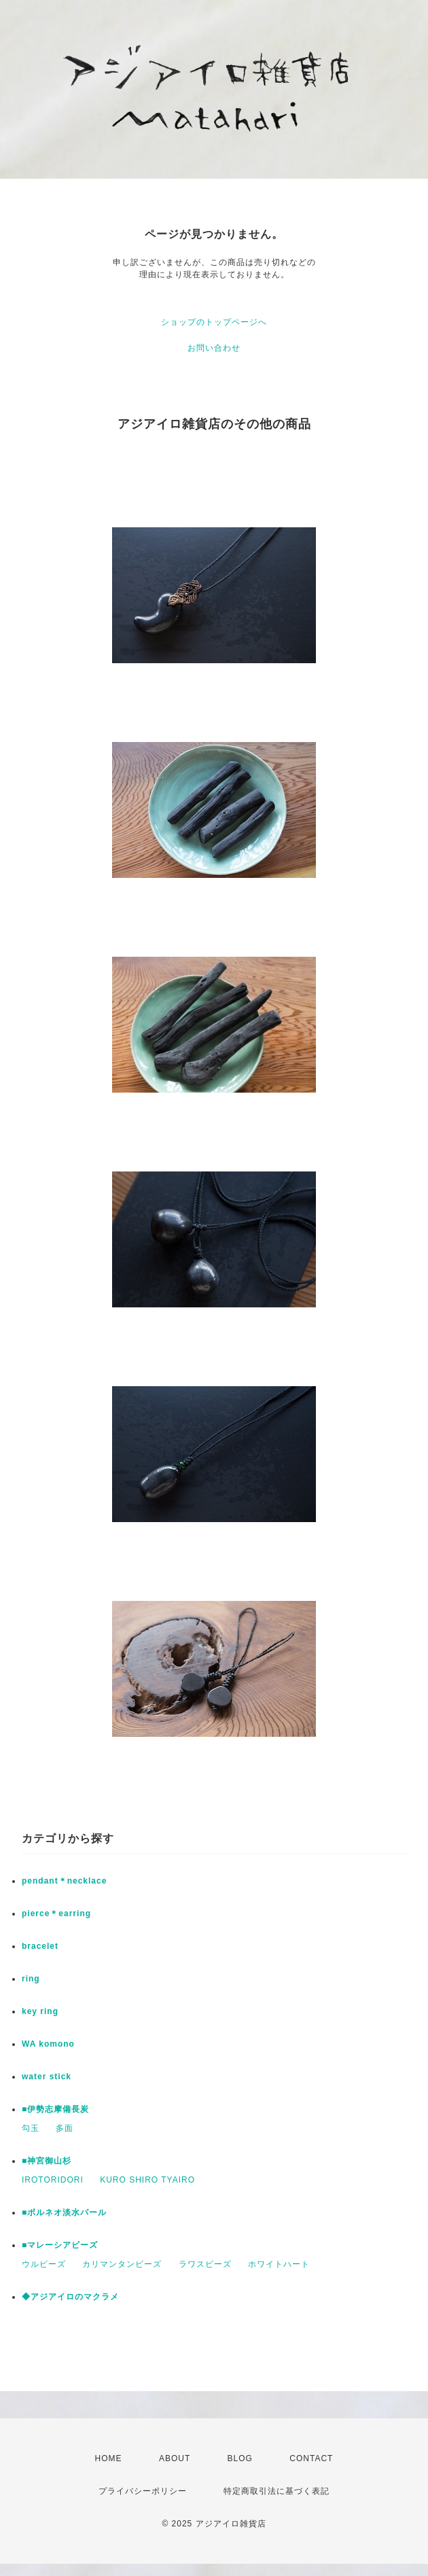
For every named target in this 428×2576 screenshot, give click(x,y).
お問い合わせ (214, 348)
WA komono (48, 2044)
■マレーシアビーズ (60, 2245)
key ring (40, 2011)
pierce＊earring (56, 1913)
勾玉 (30, 2128)
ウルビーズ (44, 2264)
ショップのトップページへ (214, 322)
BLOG (240, 2458)
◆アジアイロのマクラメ (70, 2296)
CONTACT (311, 2458)
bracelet (40, 1946)
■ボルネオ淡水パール (64, 2212)
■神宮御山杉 (46, 2161)
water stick (46, 2076)
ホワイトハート (279, 2264)
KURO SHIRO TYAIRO (147, 2180)
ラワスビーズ (205, 2264)
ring (31, 1978)
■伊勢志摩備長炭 (55, 2109)
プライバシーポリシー (143, 2491)
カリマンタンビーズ (122, 2264)
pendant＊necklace (64, 1881)
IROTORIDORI (53, 2180)
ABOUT (174, 2458)
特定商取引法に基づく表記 (276, 2491)
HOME (108, 2458)
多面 (64, 2128)
